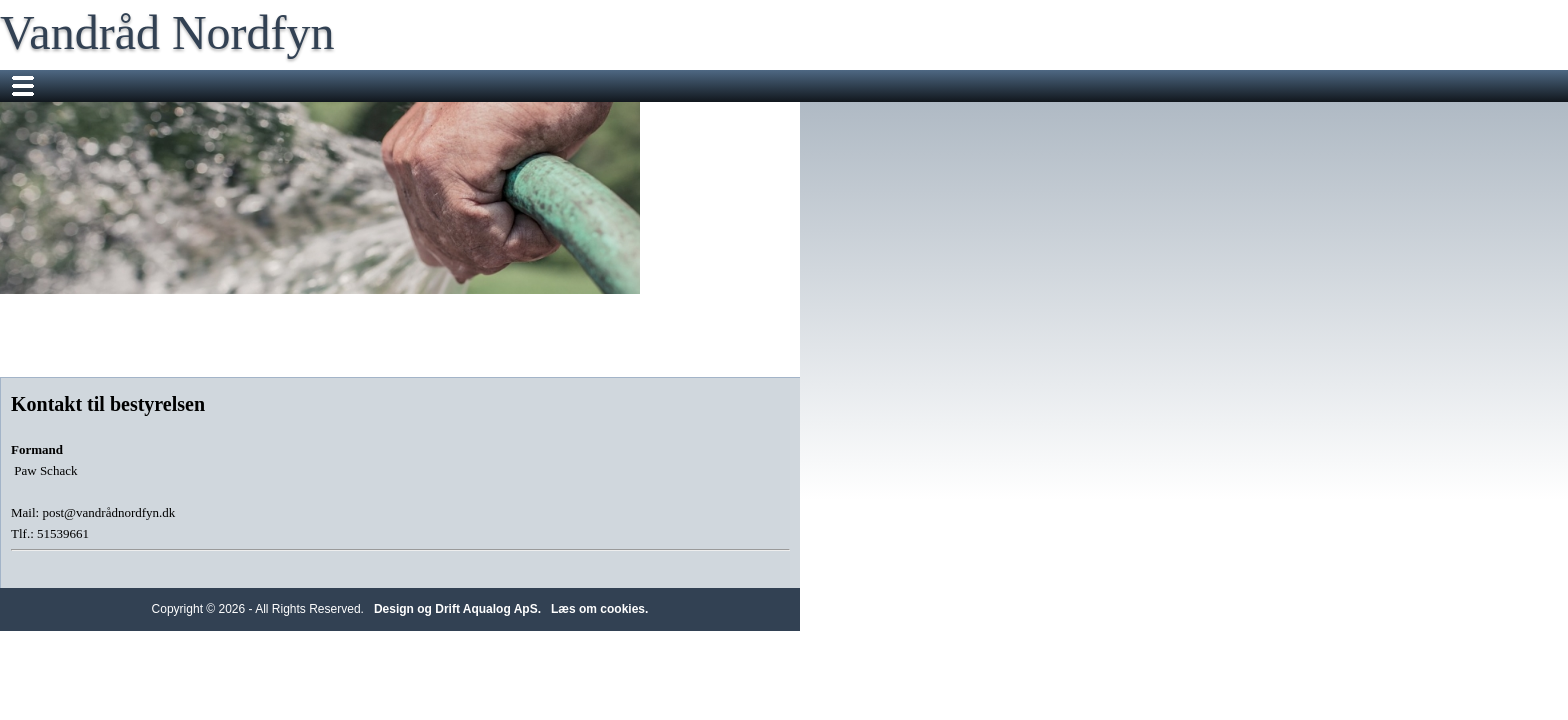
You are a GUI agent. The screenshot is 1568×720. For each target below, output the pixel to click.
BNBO (488, 118)
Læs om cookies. (983, 666)
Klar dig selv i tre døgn (368, 118)
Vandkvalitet (1149, 86)
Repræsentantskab (651, 86)
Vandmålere (1044, 86)
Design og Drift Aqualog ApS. (841, 666)
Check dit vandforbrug (808, 86)
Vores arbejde (519, 86)
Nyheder (325, 86)
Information (942, 86)
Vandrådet (414, 86)
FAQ (1231, 86)
